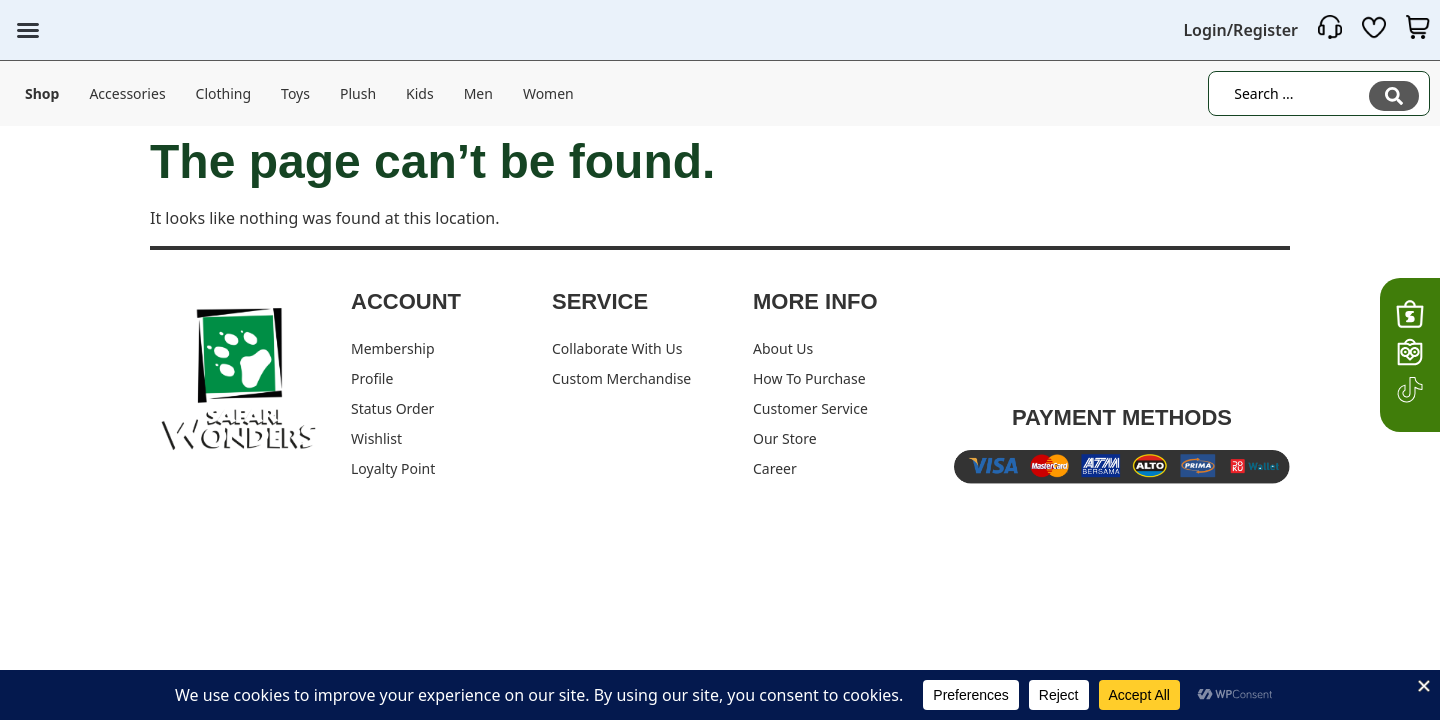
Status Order (392, 408)
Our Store (785, 438)
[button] (28, 30)
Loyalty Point (393, 468)
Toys (295, 93)
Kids (420, 93)
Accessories (127, 93)
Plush (358, 93)
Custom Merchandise (621, 378)
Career (775, 468)
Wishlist (376, 438)
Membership (393, 348)
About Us (783, 348)
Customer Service (810, 408)
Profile (372, 378)
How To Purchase (809, 378)
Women (548, 93)
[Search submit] (1394, 94)
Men (478, 93)
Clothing (224, 93)
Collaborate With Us (617, 348)
